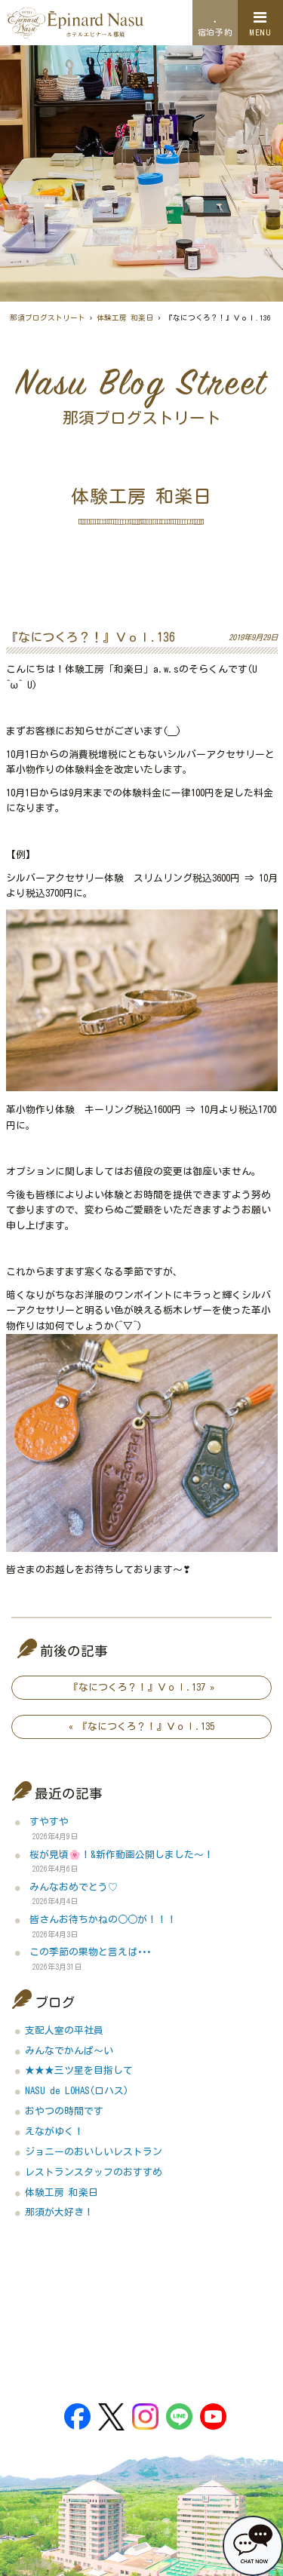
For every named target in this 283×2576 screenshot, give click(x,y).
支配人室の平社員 (64, 2030)
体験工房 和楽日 (125, 317)
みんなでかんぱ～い (69, 2051)
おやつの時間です (64, 2111)
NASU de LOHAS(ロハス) (76, 2091)
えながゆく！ (54, 2131)
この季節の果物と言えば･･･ (90, 1952)
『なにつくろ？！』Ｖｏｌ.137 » (141, 1687)
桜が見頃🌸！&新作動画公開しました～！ (121, 1855)
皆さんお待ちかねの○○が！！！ (103, 1919)
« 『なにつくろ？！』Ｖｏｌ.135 (141, 1726)
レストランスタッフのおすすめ (93, 2172)
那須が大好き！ (59, 2212)
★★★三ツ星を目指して (79, 2070)
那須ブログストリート (47, 317)
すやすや (49, 1821)
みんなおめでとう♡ (73, 1887)
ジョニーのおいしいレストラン (93, 2152)
